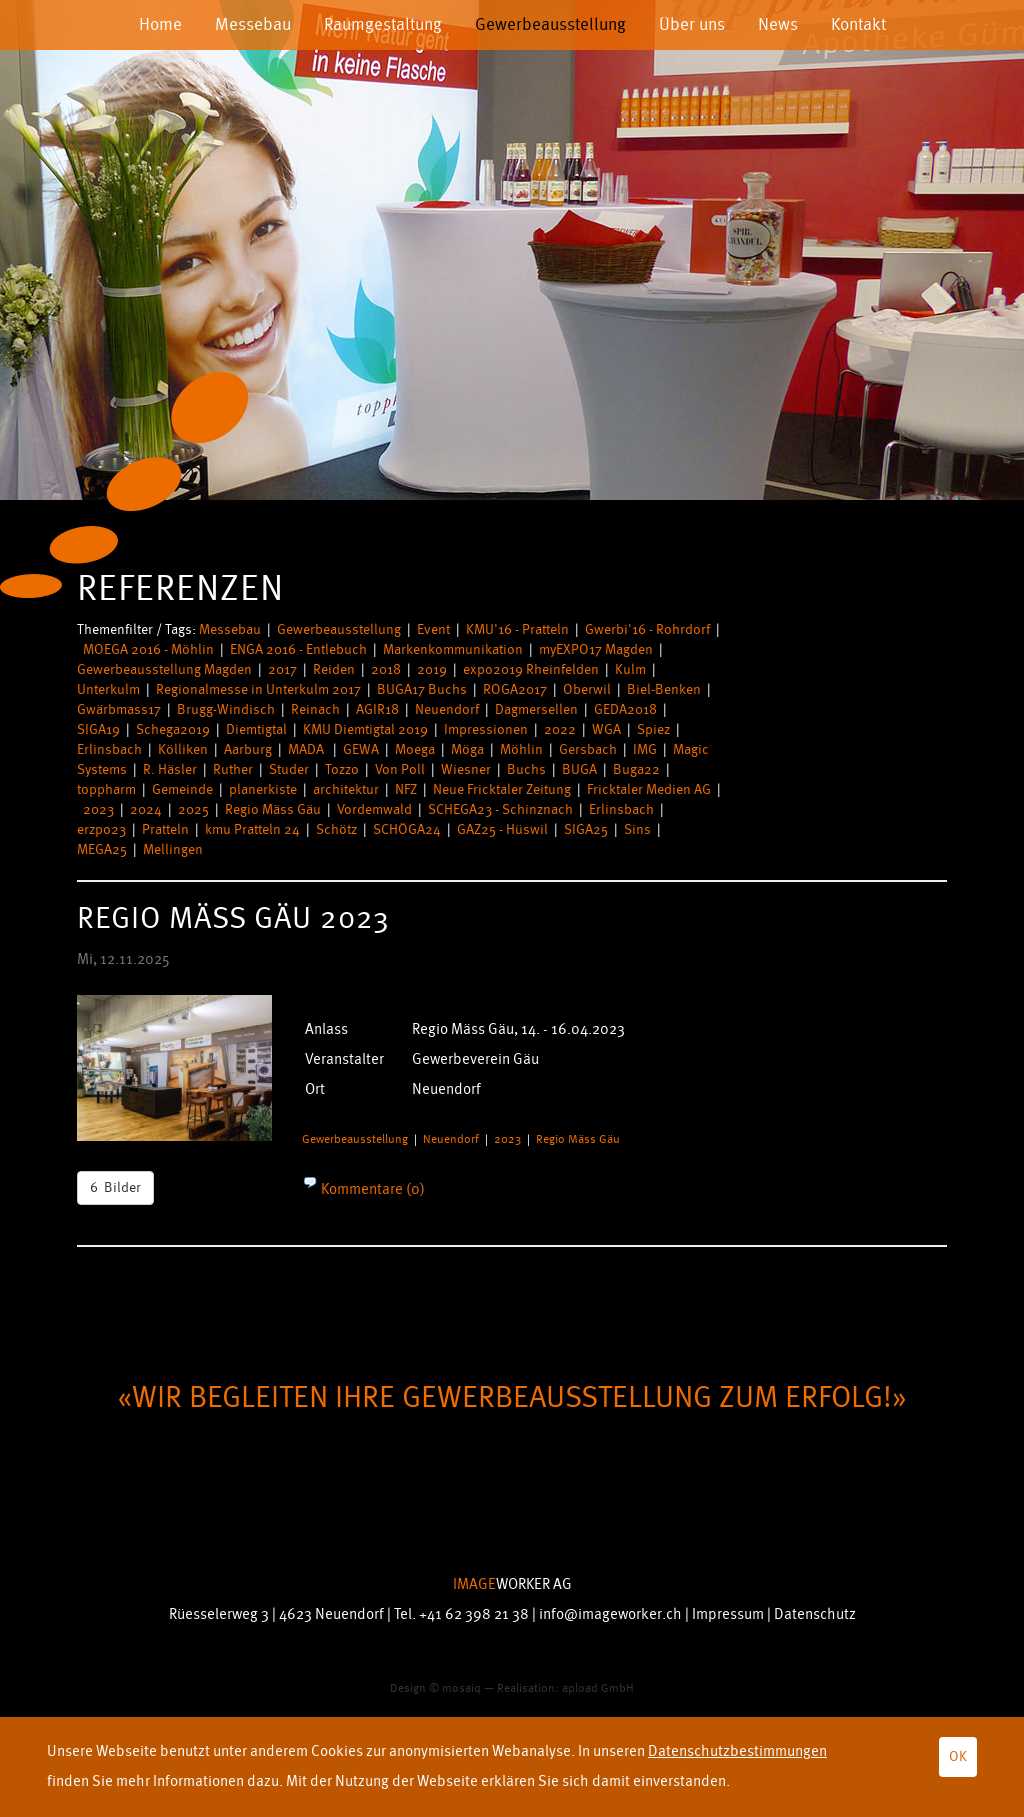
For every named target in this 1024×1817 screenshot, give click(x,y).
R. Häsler (170, 769)
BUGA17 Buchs (422, 689)
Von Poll (400, 769)
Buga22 (636, 769)
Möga (467, 749)
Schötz (336, 829)
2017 (282, 669)
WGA (606, 729)
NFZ (406, 789)
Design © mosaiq (435, 1688)
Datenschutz (815, 1614)
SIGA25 (586, 829)
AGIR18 (377, 709)
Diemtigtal (256, 729)
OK (958, 1756)
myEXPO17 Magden (596, 649)
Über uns (692, 24)
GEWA (361, 749)
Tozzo (342, 769)
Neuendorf (447, 709)
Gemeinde (182, 789)
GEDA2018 (625, 709)
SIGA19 (98, 729)
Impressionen (486, 729)
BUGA (579, 769)
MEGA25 (102, 849)
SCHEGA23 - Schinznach (500, 809)
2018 (386, 669)
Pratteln (165, 829)
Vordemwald (374, 809)
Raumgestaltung (383, 24)
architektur (346, 789)
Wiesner (466, 769)
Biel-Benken (664, 689)
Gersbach (588, 749)
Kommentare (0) (371, 1189)
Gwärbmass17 (119, 709)
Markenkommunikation (453, 649)
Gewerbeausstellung (550, 24)
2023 (98, 809)
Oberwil (587, 689)
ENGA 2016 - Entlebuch (298, 649)
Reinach (315, 709)
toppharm (106, 789)
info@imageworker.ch (610, 1614)
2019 (432, 669)
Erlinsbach (109, 749)
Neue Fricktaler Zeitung (502, 789)
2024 (146, 809)
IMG (645, 749)
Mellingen (173, 849)
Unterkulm (108, 689)
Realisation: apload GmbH (565, 1688)
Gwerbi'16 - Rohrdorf (647, 629)
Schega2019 (173, 729)
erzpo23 (101, 829)
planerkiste (263, 789)
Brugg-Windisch (226, 709)
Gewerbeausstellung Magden (164, 669)
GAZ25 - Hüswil (502, 829)
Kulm (630, 669)
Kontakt (858, 24)
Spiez (653, 729)
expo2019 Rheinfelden (531, 669)
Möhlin (521, 749)
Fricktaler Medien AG (649, 789)
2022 (560, 729)
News (778, 24)
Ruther (233, 769)
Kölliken (183, 749)
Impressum (728, 1614)
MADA (307, 749)
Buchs (526, 769)
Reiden (334, 669)
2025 (193, 809)
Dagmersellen (536, 709)
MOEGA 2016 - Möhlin (148, 649)
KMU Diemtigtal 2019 (365, 729)
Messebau (253, 24)
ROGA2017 (515, 689)
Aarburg (248, 749)
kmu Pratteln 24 (252, 829)
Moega (415, 749)
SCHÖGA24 (407, 829)
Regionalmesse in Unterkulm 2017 (258, 689)
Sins (637, 829)
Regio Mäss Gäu (273, 809)
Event (433, 629)
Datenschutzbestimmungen (737, 1751)
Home (160, 24)
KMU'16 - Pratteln (517, 629)
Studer (289, 769)
